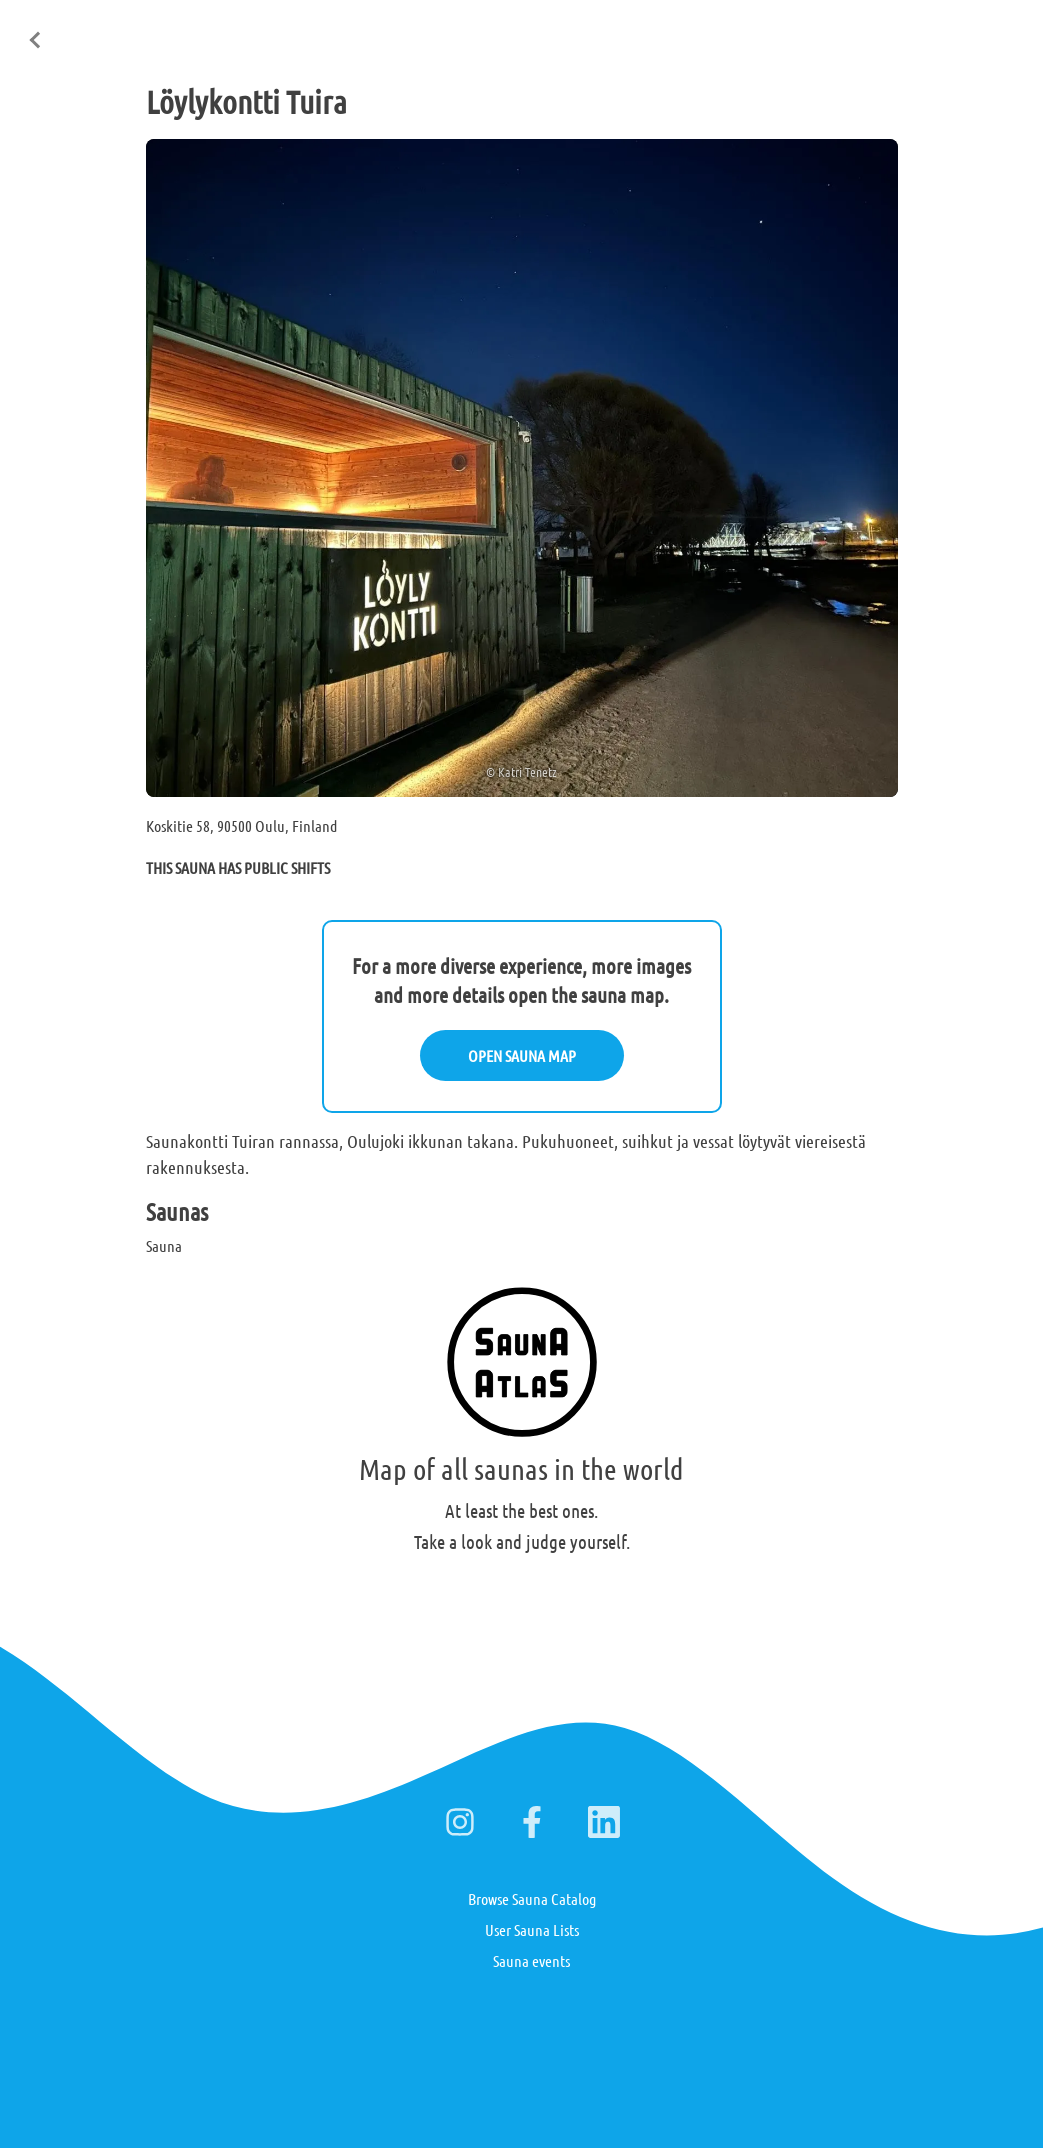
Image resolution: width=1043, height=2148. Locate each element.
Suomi (870, 29)
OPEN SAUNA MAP (522, 1055)
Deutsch (935, 29)
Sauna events (531, 1960)
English (804, 29)
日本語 (1002, 28)
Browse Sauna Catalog (532, 1898)
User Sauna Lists (532, 1929)
